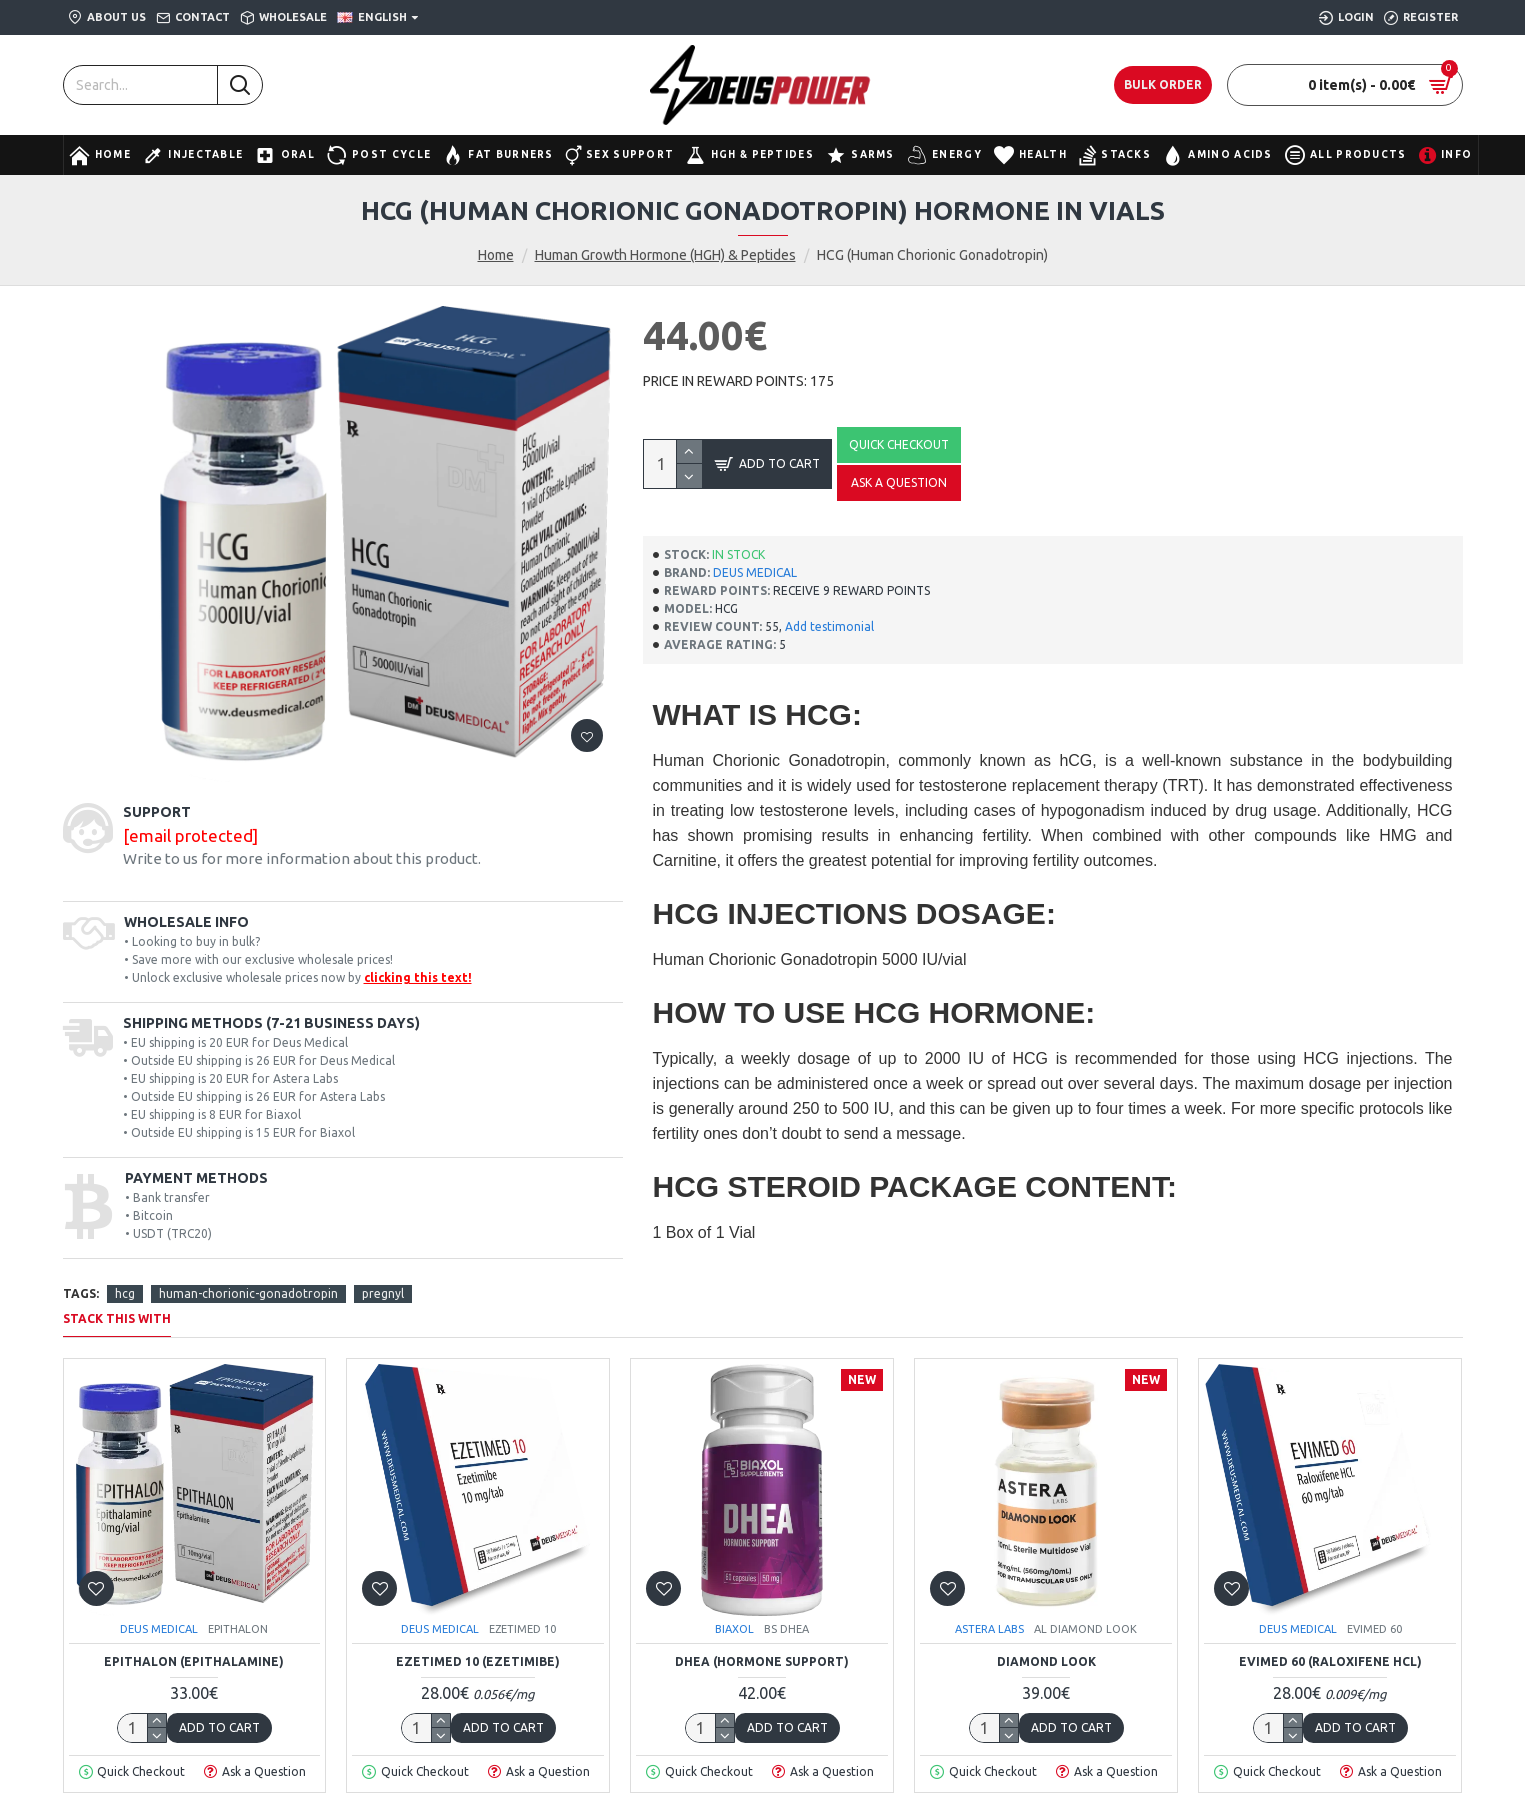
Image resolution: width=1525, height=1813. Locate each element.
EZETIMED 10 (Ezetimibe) (478, 1661)
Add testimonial (829, 626)
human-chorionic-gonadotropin (248, 1293)
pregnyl (383, 1293)
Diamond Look (1046, 1661)
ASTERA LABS (989, 1629)
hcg (125, 1293)
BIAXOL (734, 1629)
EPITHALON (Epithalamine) (194, 1661)
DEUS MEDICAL (755, 572)
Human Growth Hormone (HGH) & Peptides (665, 255)
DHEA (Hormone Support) (762, 1661)
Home (496, 255)
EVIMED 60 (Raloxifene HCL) (1330, 1661)
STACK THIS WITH (117, 1318)
